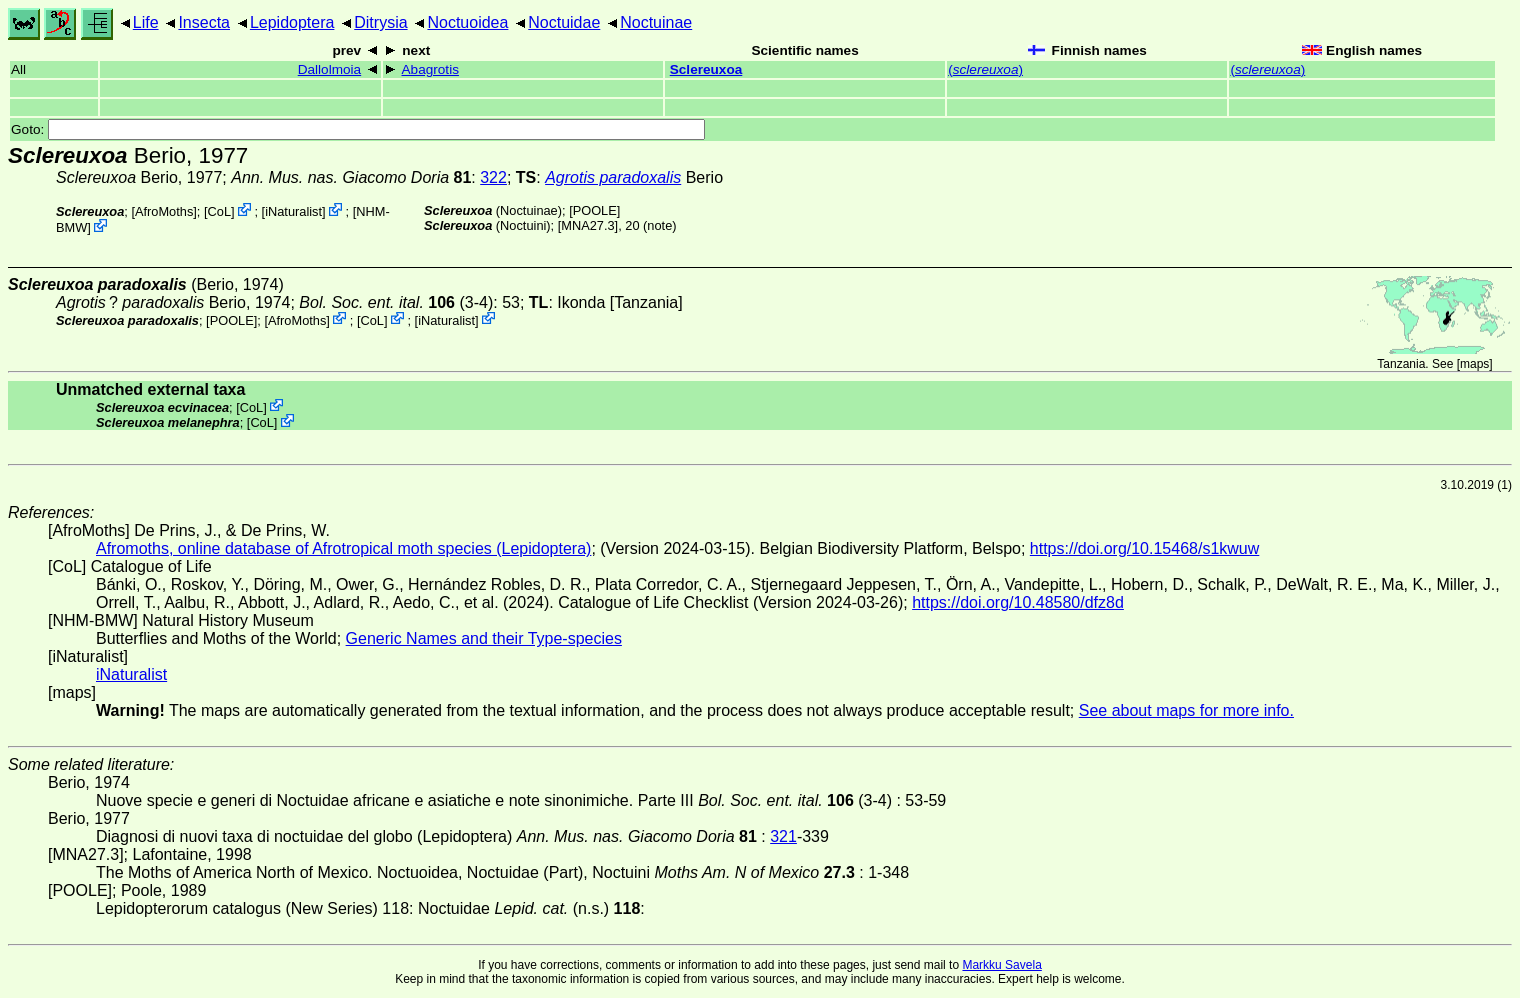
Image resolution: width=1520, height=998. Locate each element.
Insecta (204, 22)
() (985, 69)
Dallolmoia (329, 69)
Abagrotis (430, 69)
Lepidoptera (292, 22)
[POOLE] (594, 210)
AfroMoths (164, 211)
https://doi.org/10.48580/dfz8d (1018, 602)
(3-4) (396, 302)
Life (146, 22)
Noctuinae (656, 22)
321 (783, 836)
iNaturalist (293, 211)
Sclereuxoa (706, 69)
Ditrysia (380, 22)
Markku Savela (1001, 965)
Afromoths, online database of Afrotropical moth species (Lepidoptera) (343, 548)
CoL (219, 211)
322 (493, 177)
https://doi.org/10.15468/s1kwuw (1144, 548)
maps (1474, 364)
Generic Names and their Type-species (484, 638)
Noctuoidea (467, 22)
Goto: (358, 129)
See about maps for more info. (1186, 710)
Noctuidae (564, 22)
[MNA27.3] (588, 225)
